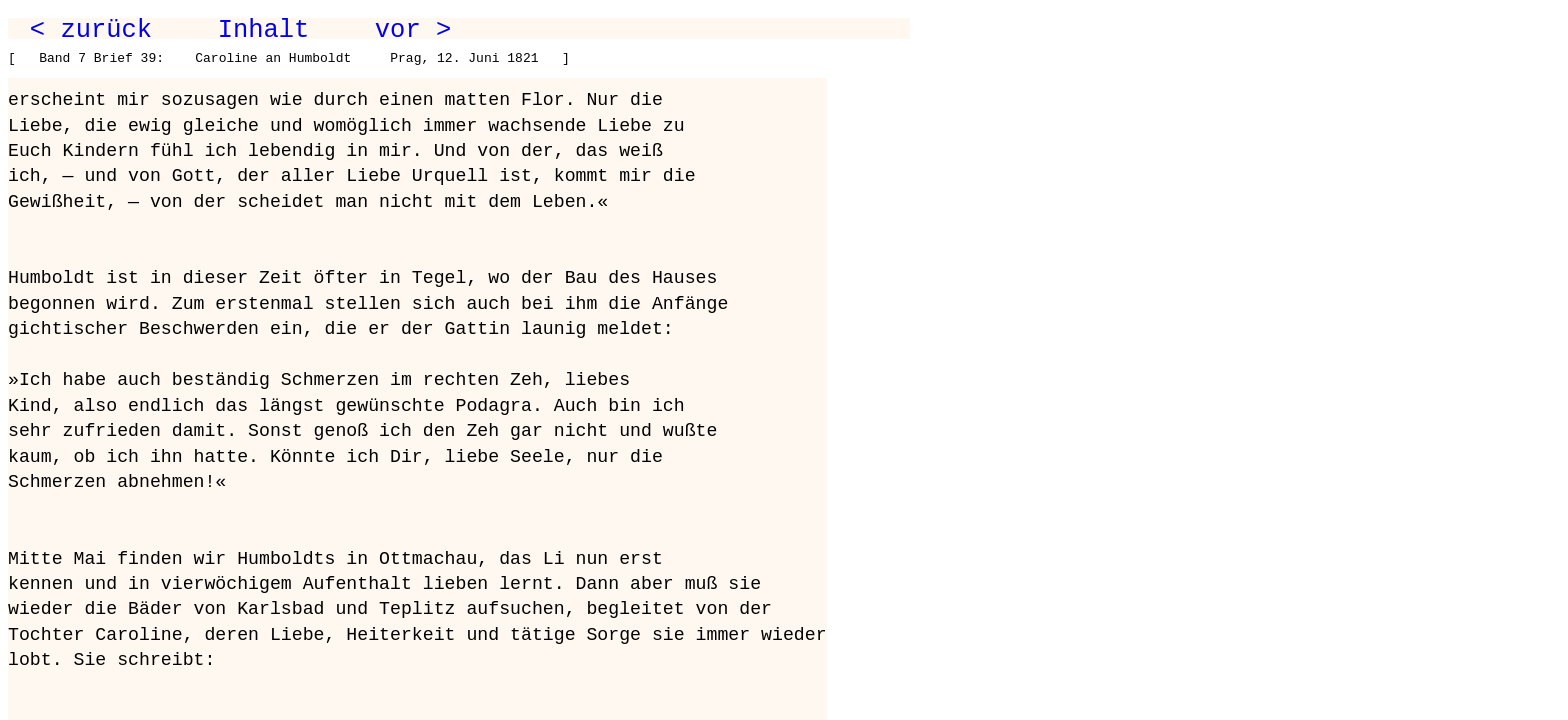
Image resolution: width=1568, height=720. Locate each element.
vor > (413, 30)
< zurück (91, 30)
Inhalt (264, 30)
